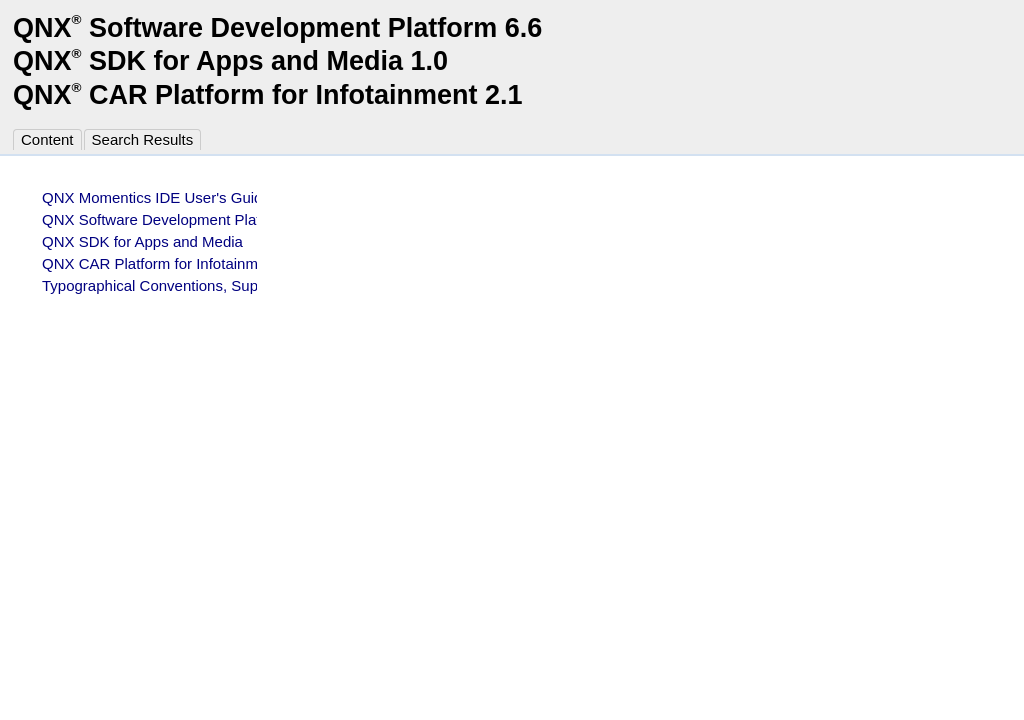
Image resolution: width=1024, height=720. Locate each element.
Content (47, 139)
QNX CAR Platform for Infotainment (160, 263)
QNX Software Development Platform (166, 219)
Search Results (143, 139)
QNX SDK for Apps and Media (142, 241)
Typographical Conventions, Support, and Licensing (213, 285)
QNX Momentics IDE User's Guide (156, 197)
